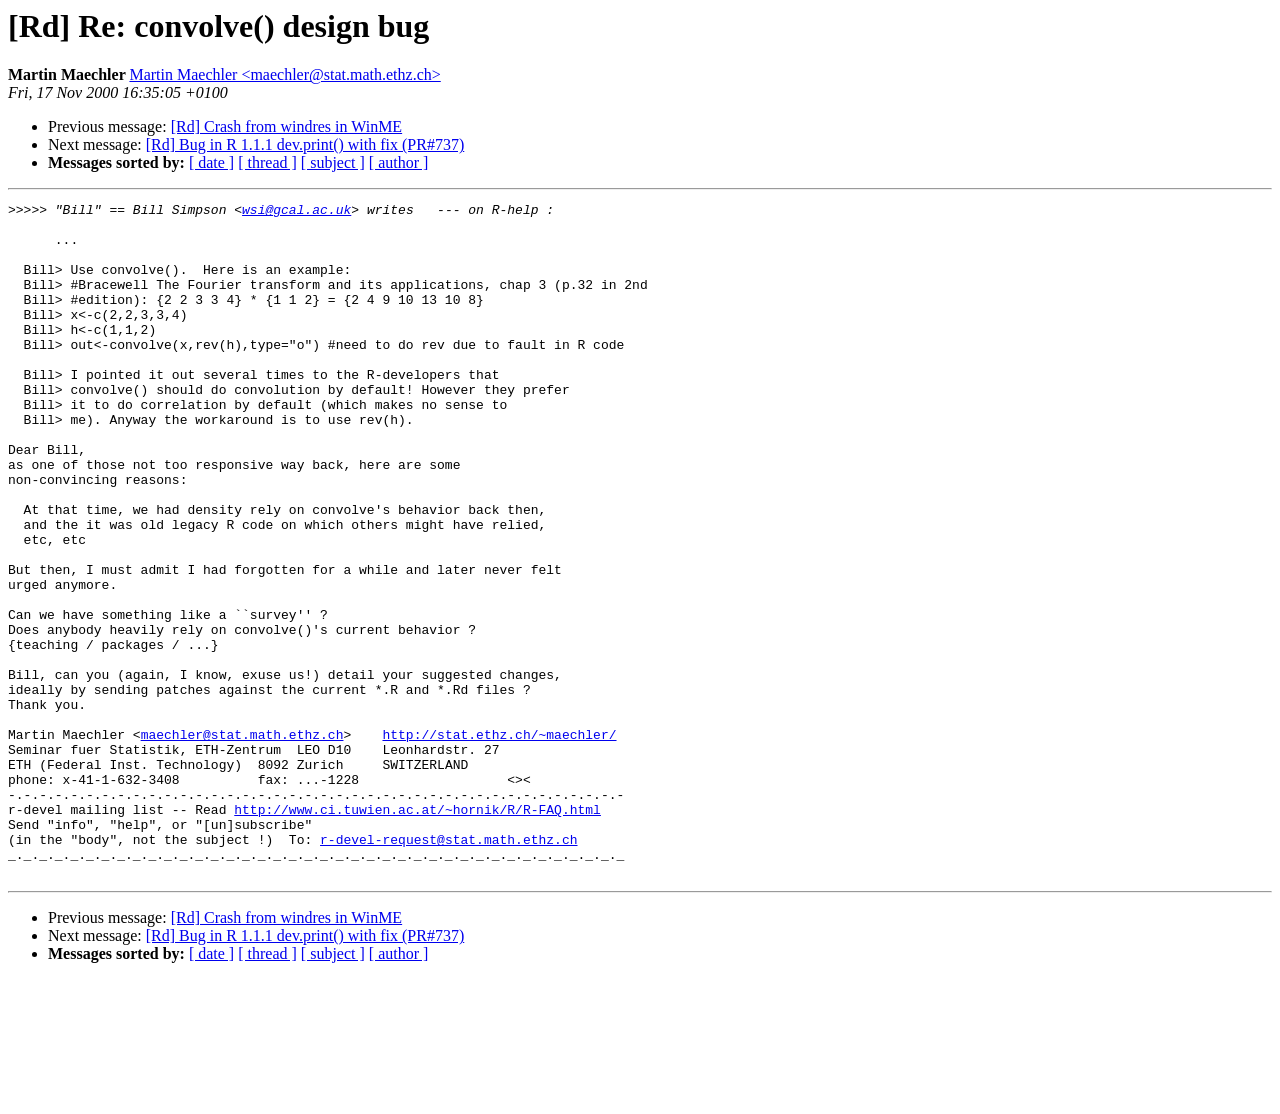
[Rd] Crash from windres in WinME (286, 126)
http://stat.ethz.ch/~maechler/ (499, 842)
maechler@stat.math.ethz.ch (242, 842)
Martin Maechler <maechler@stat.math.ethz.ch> (284, 74)
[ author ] (399, 162)
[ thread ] (267, 162)
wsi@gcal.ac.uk (296, 212)
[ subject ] (333, 162)
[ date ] (211, 162)
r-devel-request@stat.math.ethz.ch (448, 968)
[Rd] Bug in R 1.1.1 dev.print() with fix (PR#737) (305, 144)
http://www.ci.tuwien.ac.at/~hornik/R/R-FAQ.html (417, 932)
